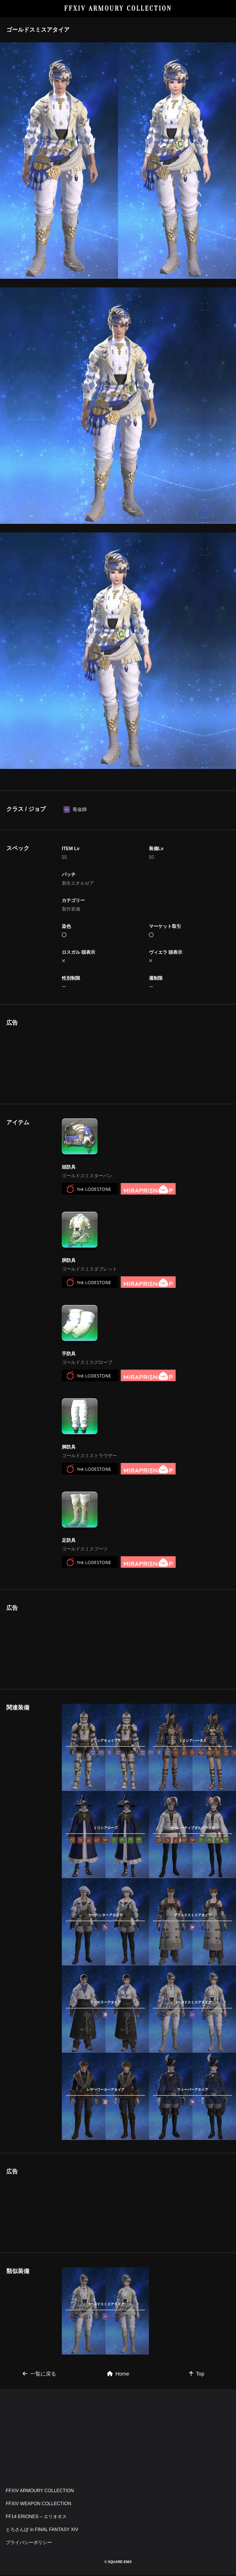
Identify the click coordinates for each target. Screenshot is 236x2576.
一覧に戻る (39, 2454)
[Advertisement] (111, 819)
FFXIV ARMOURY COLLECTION (118, 8)
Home (118, 2454)
